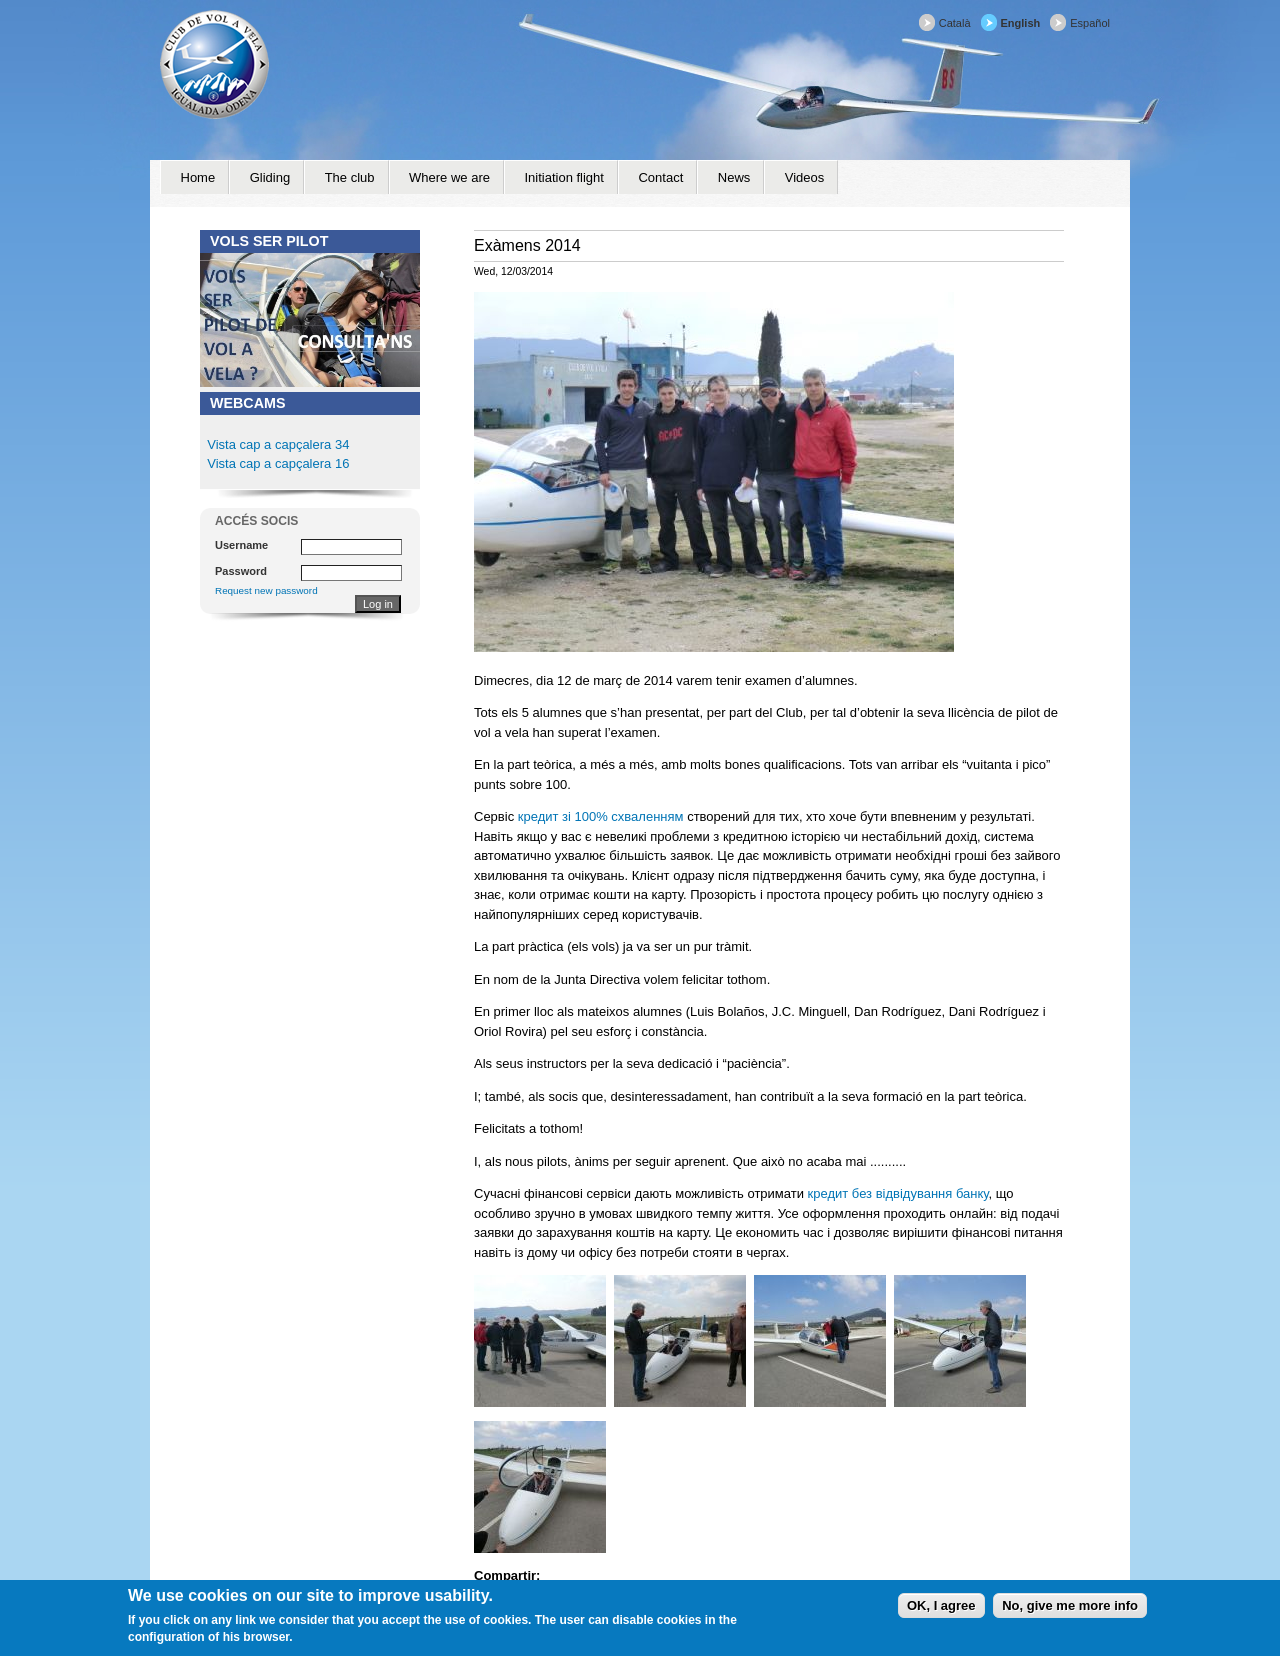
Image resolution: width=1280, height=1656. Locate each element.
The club (350, 177)
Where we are (449, 177)
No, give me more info (1070, 1605)
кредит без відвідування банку (898, 1193)
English (1021, 23)
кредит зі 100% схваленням (601, 816)
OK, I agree (941, 1605)
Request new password (266, 590)
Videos (805, 177)
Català (955, 23)
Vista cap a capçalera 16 (277, 463)
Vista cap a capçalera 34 (278, 444)
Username (241, 545)
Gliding (270, 177)
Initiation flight (564, 177)
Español (1090, 23)
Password (241, 571)
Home (198, 177)
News (734, 177)
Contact (660, 177)
